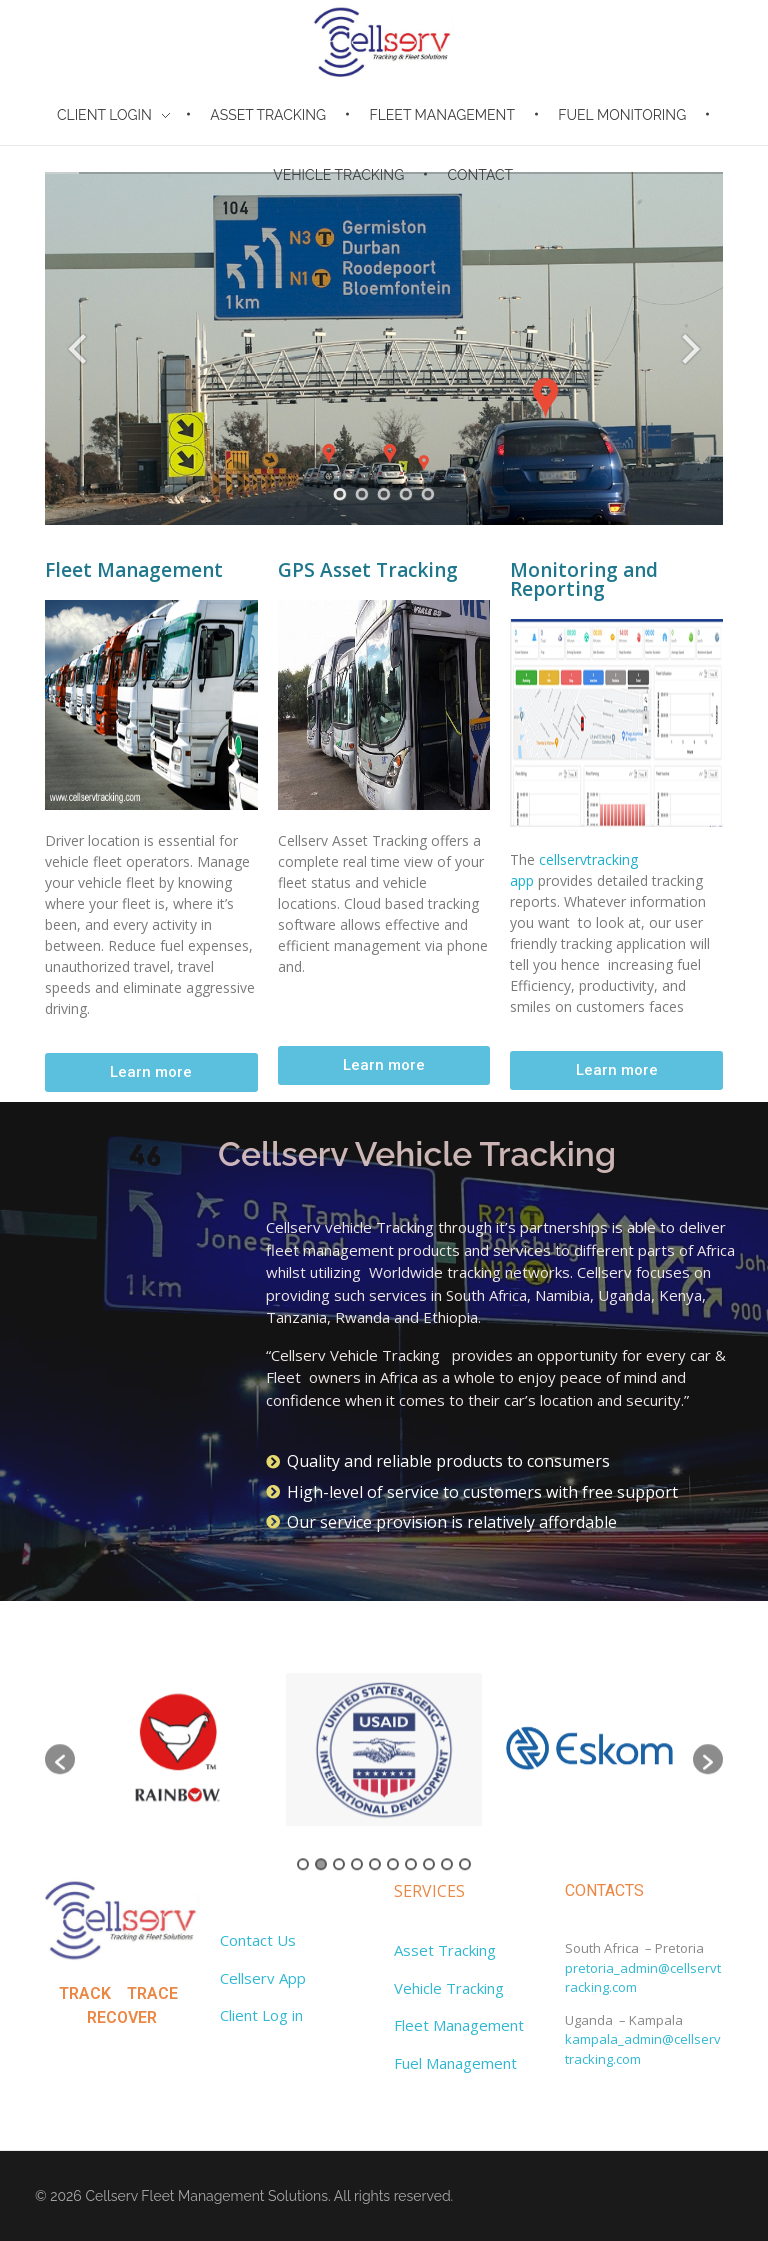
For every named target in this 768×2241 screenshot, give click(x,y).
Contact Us (258, 1940)
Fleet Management (459, 2025)
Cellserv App (263, 1978)
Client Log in (261, 2015)
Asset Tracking (445, 1950)
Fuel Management (455, 2063)
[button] (151, 1072)
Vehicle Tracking (449, 1988)
